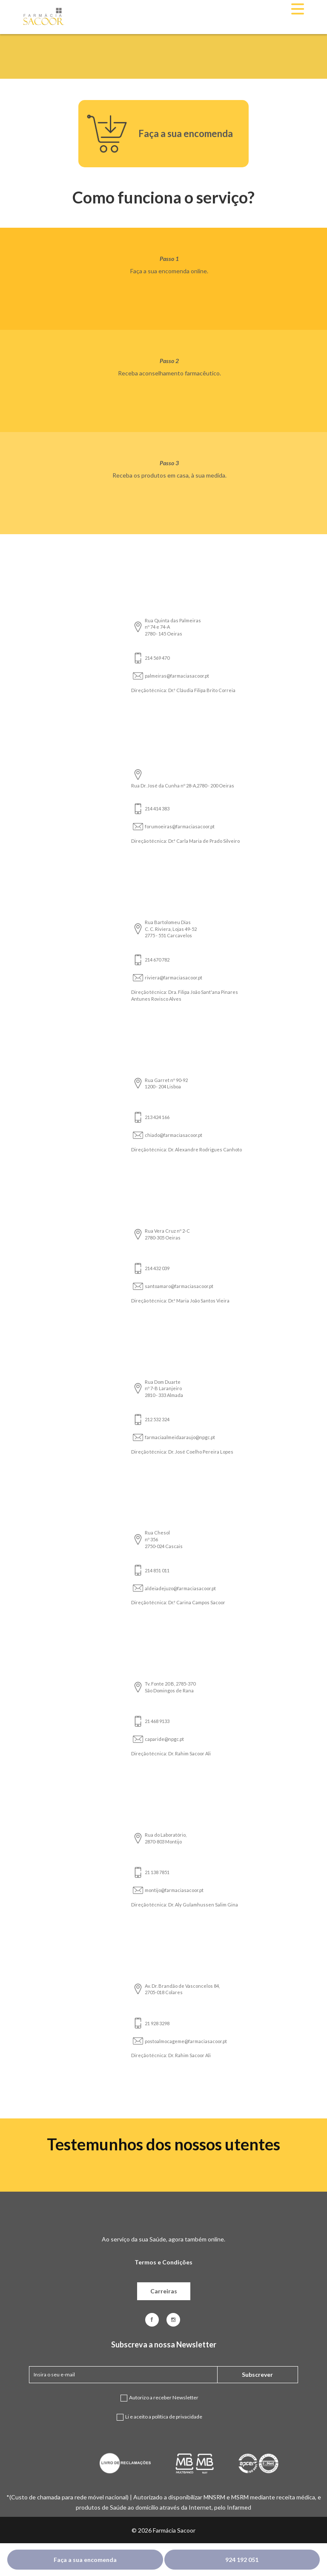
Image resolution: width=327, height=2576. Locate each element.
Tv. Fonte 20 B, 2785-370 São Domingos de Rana (170, 1687)
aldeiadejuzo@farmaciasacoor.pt (180, 1588)
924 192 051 (241, 2559)
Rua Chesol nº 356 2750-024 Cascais (164, 1539)
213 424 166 (157, 1117)
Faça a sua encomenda (85, 2559)
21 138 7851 (157, 1872)
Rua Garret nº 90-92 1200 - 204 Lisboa (166, 1083)
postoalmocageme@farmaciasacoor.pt (186, 2041)
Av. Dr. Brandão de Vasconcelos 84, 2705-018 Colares (182, 1989)
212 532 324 (157, 1419)
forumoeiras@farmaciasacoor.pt (180, 826)
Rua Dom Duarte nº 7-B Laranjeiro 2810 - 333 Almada (164, 1388)
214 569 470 (157, 658)
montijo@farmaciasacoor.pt (174, 1890)
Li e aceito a (163, 2421)
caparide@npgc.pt (164, 1739)
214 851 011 (157, 1570)
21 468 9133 (157, 1721)
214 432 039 (157, 1268)
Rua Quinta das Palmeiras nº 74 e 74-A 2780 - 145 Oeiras (173, 627)
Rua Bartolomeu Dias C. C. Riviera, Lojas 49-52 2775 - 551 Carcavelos (171, 928)
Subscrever (257, 2374)
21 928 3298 (157, 2023)
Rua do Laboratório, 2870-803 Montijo (165, 1838)
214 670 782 (157, 959)
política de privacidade (177, 2416)
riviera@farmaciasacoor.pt (173, 977)
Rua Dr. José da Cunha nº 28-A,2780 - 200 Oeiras (182, 785)
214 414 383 (157, 808)
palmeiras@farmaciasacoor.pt (177, 675)
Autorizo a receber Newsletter (163, 2402)
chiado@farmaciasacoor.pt (173, 1135)
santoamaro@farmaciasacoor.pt (179, 1286)
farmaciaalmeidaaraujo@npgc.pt (180, 1437)
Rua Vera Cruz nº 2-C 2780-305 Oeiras (167, 1234)
